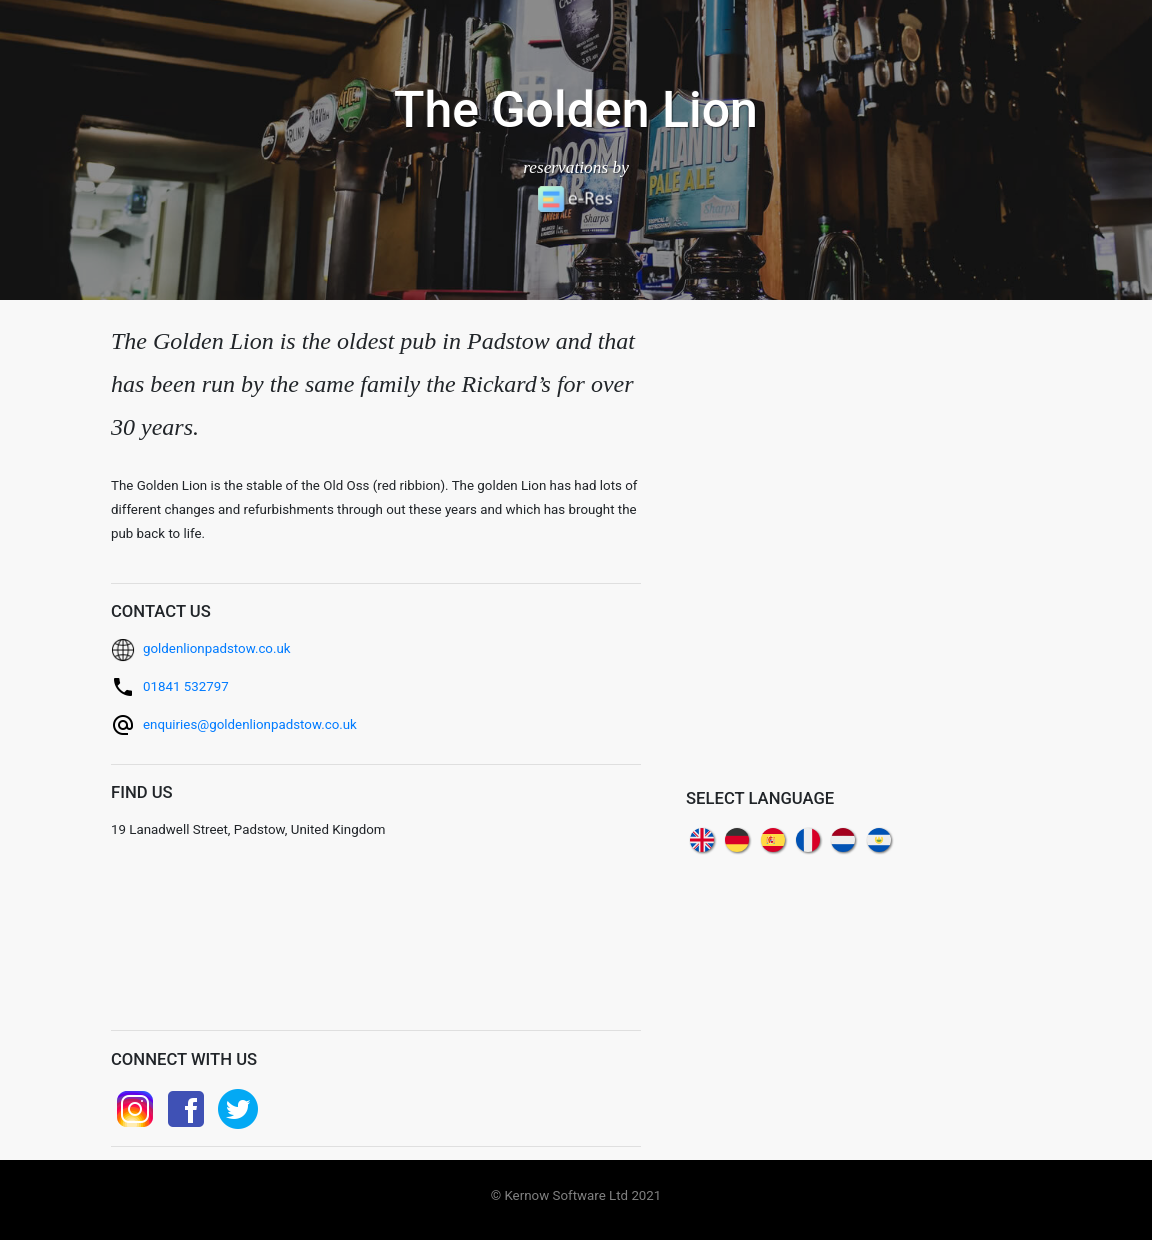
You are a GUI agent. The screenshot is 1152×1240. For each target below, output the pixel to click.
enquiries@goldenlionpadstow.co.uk (250, 724)
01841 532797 (186, 686)
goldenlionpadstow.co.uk (217, 648)
